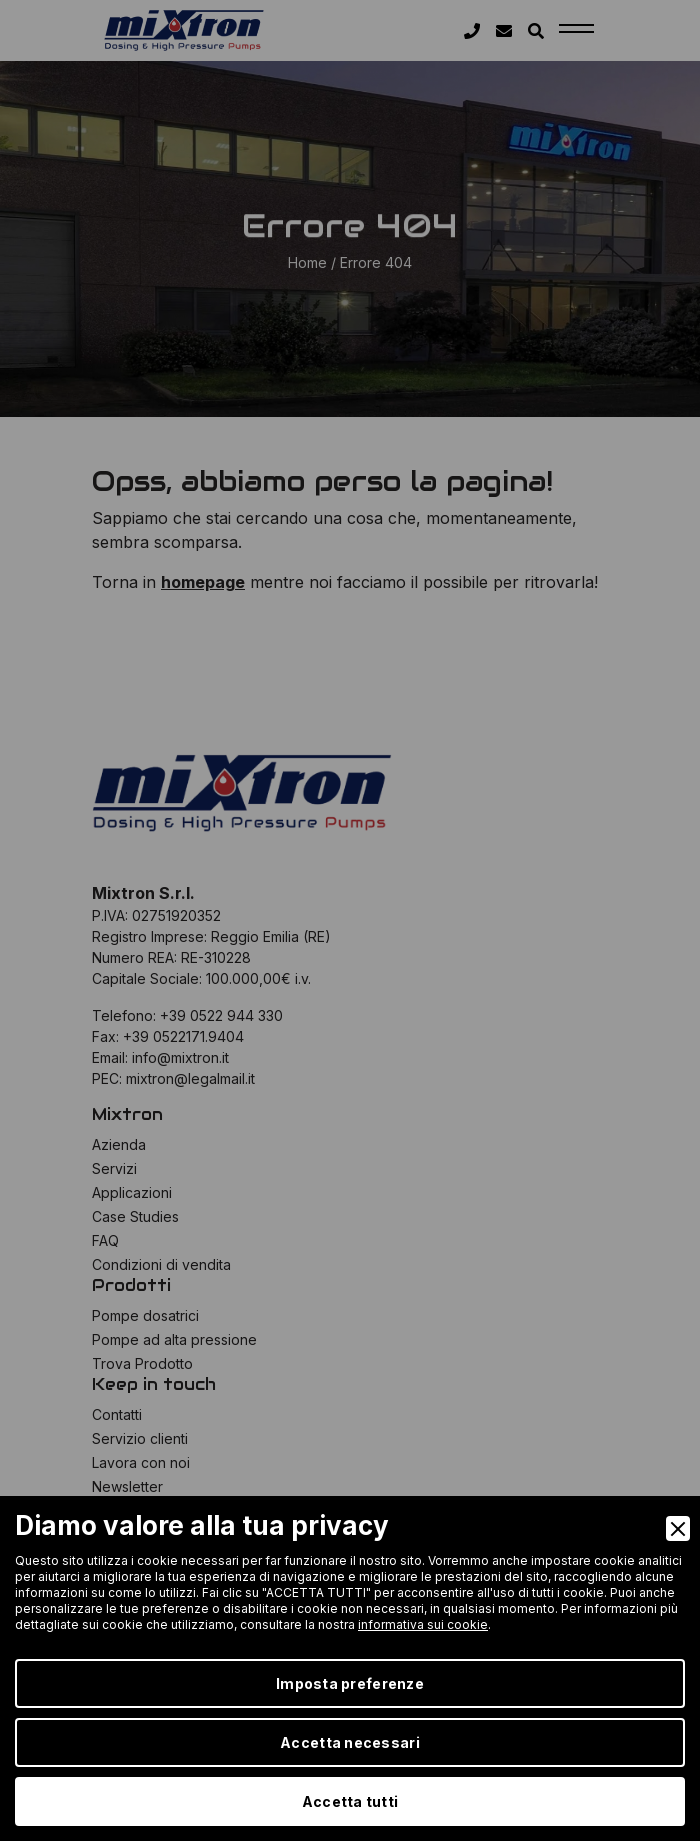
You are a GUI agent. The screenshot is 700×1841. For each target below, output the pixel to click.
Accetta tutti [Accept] (350, 1801)
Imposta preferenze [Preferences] (350, 1683)
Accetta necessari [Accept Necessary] (350, 1742)
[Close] (678, 1528)
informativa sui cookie (423, 1624)
